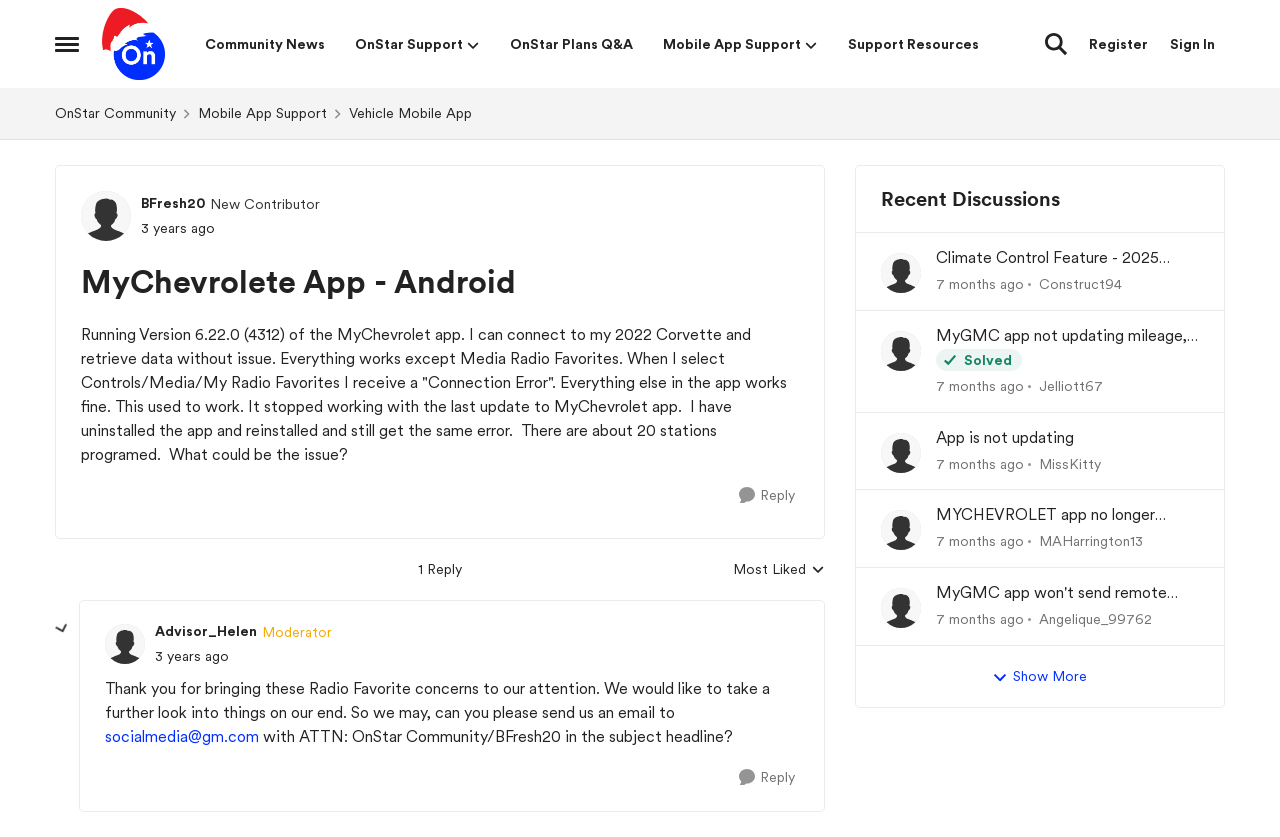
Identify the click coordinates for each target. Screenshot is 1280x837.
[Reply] (767, 495)
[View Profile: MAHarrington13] (901, 530)
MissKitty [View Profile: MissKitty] (1070, 463)
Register (1118, 44)
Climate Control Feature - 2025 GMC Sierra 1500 (1047, 258)
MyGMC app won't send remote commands (1051, 593)
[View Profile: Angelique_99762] (901, 608)
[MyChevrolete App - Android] (192, 656)
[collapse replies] (62, 629)
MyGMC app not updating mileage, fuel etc (1061, 336)
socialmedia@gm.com (182, 736)
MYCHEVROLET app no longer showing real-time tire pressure (1045, 515)
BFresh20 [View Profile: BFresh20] (173, 203)
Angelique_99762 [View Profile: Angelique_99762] (1095, 619)
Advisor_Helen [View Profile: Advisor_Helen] (206, 631)
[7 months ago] (980, 284)
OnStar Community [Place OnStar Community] (115, 113)
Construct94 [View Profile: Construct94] (1080, 284)
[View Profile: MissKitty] (901, 453)
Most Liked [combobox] (779, 570)
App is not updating (1005, 437)
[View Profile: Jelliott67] (901, 351)
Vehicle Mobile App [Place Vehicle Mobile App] (410, 113)
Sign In (1192, 44)
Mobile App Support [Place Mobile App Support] (262, 113)
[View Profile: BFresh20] (106, 216)
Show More (1039, 677)
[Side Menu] (67, 44)
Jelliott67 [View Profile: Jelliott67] (1071, 386)
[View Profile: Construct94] (901, 273)
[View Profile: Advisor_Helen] (125, 644)
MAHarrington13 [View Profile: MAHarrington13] (1091, 541)
